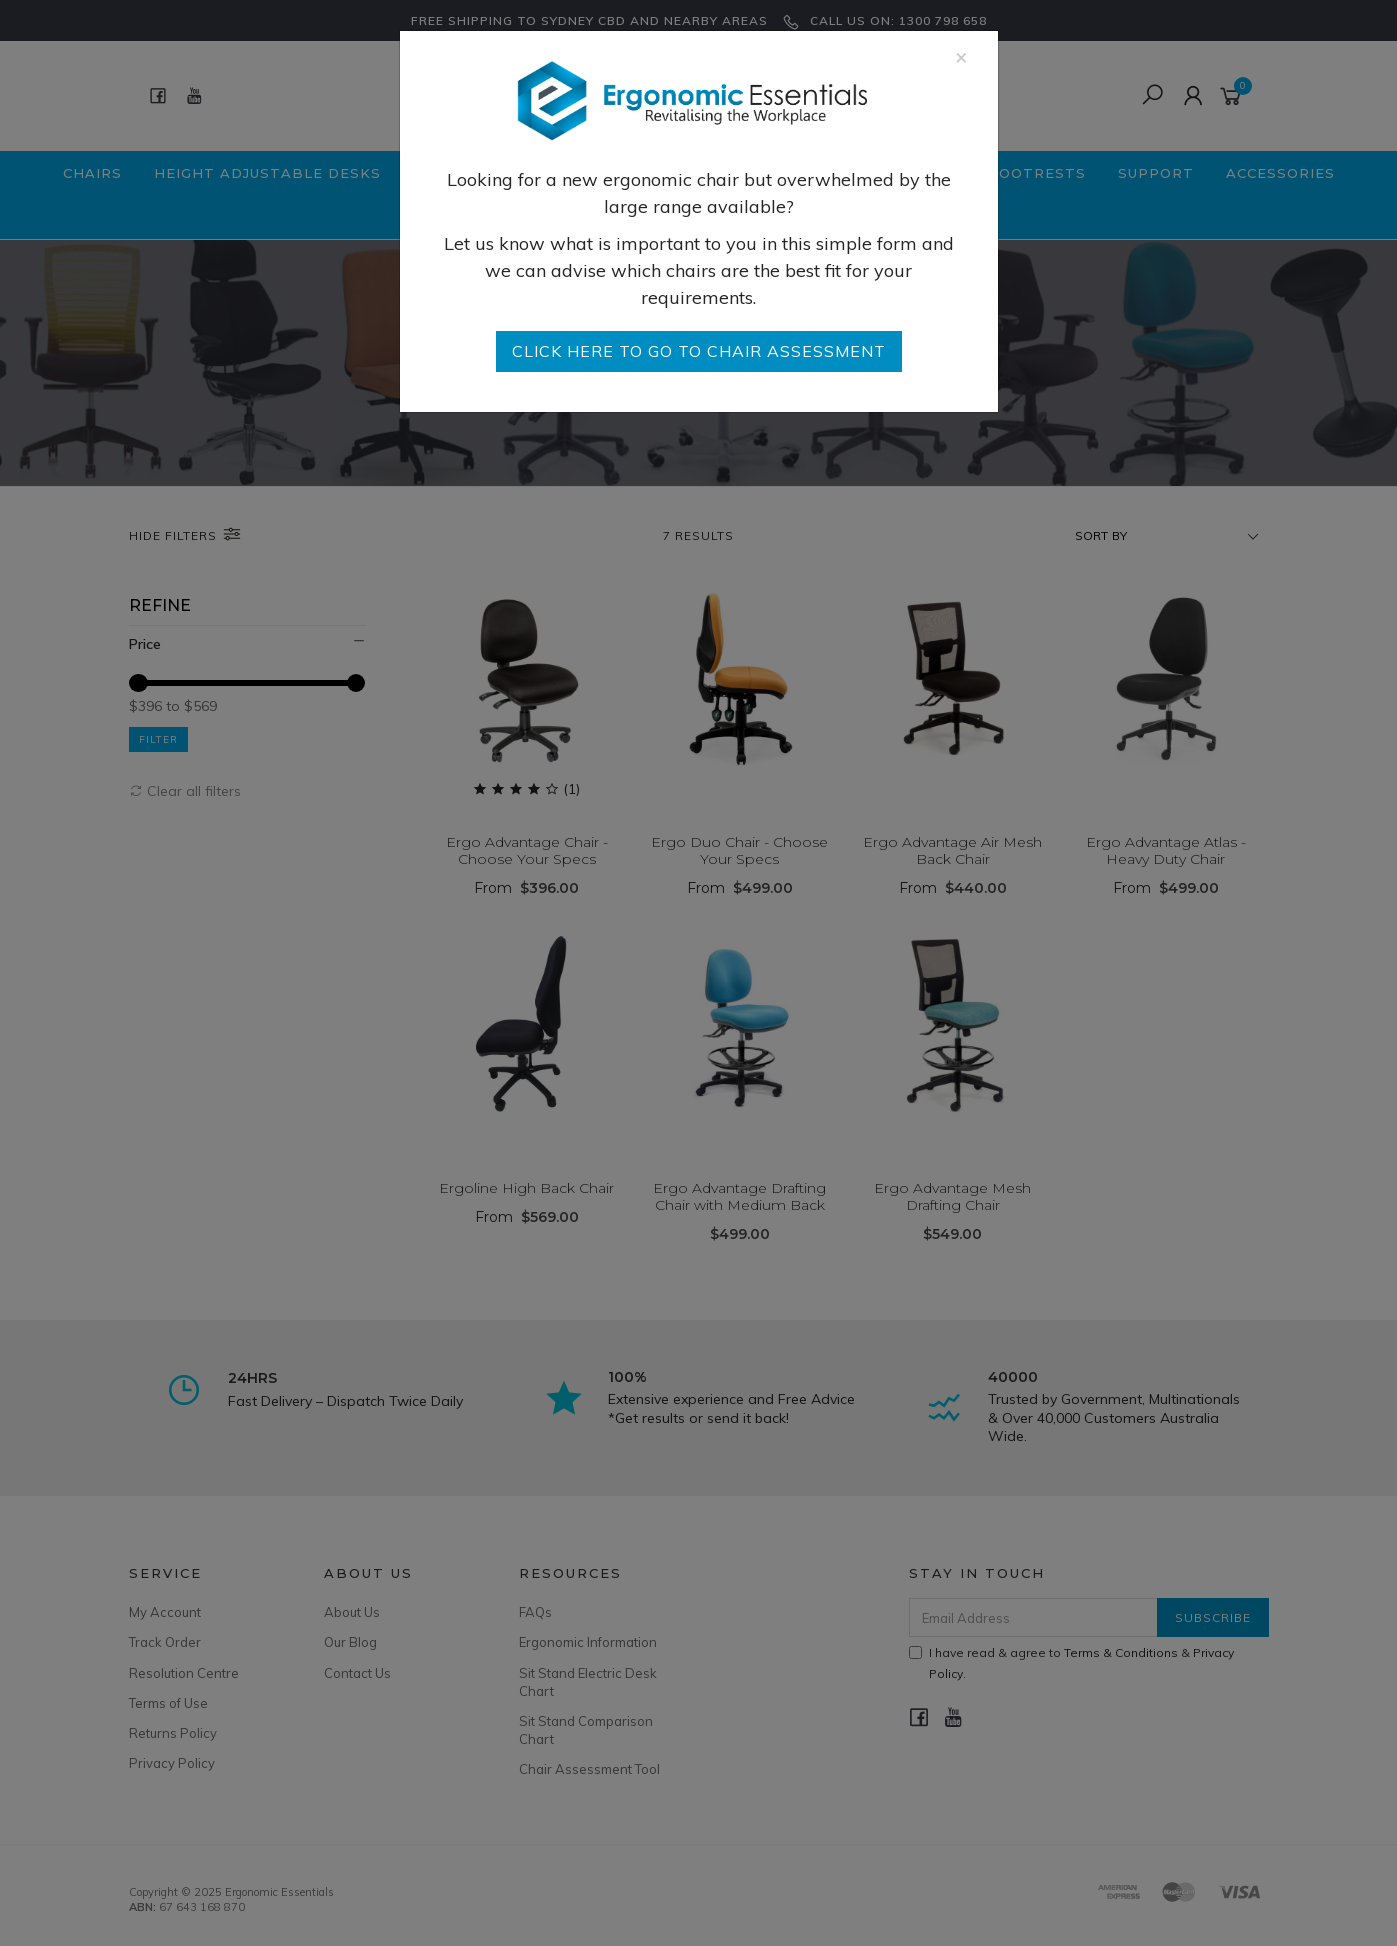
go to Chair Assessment (699, 351)
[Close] (961, 56)
